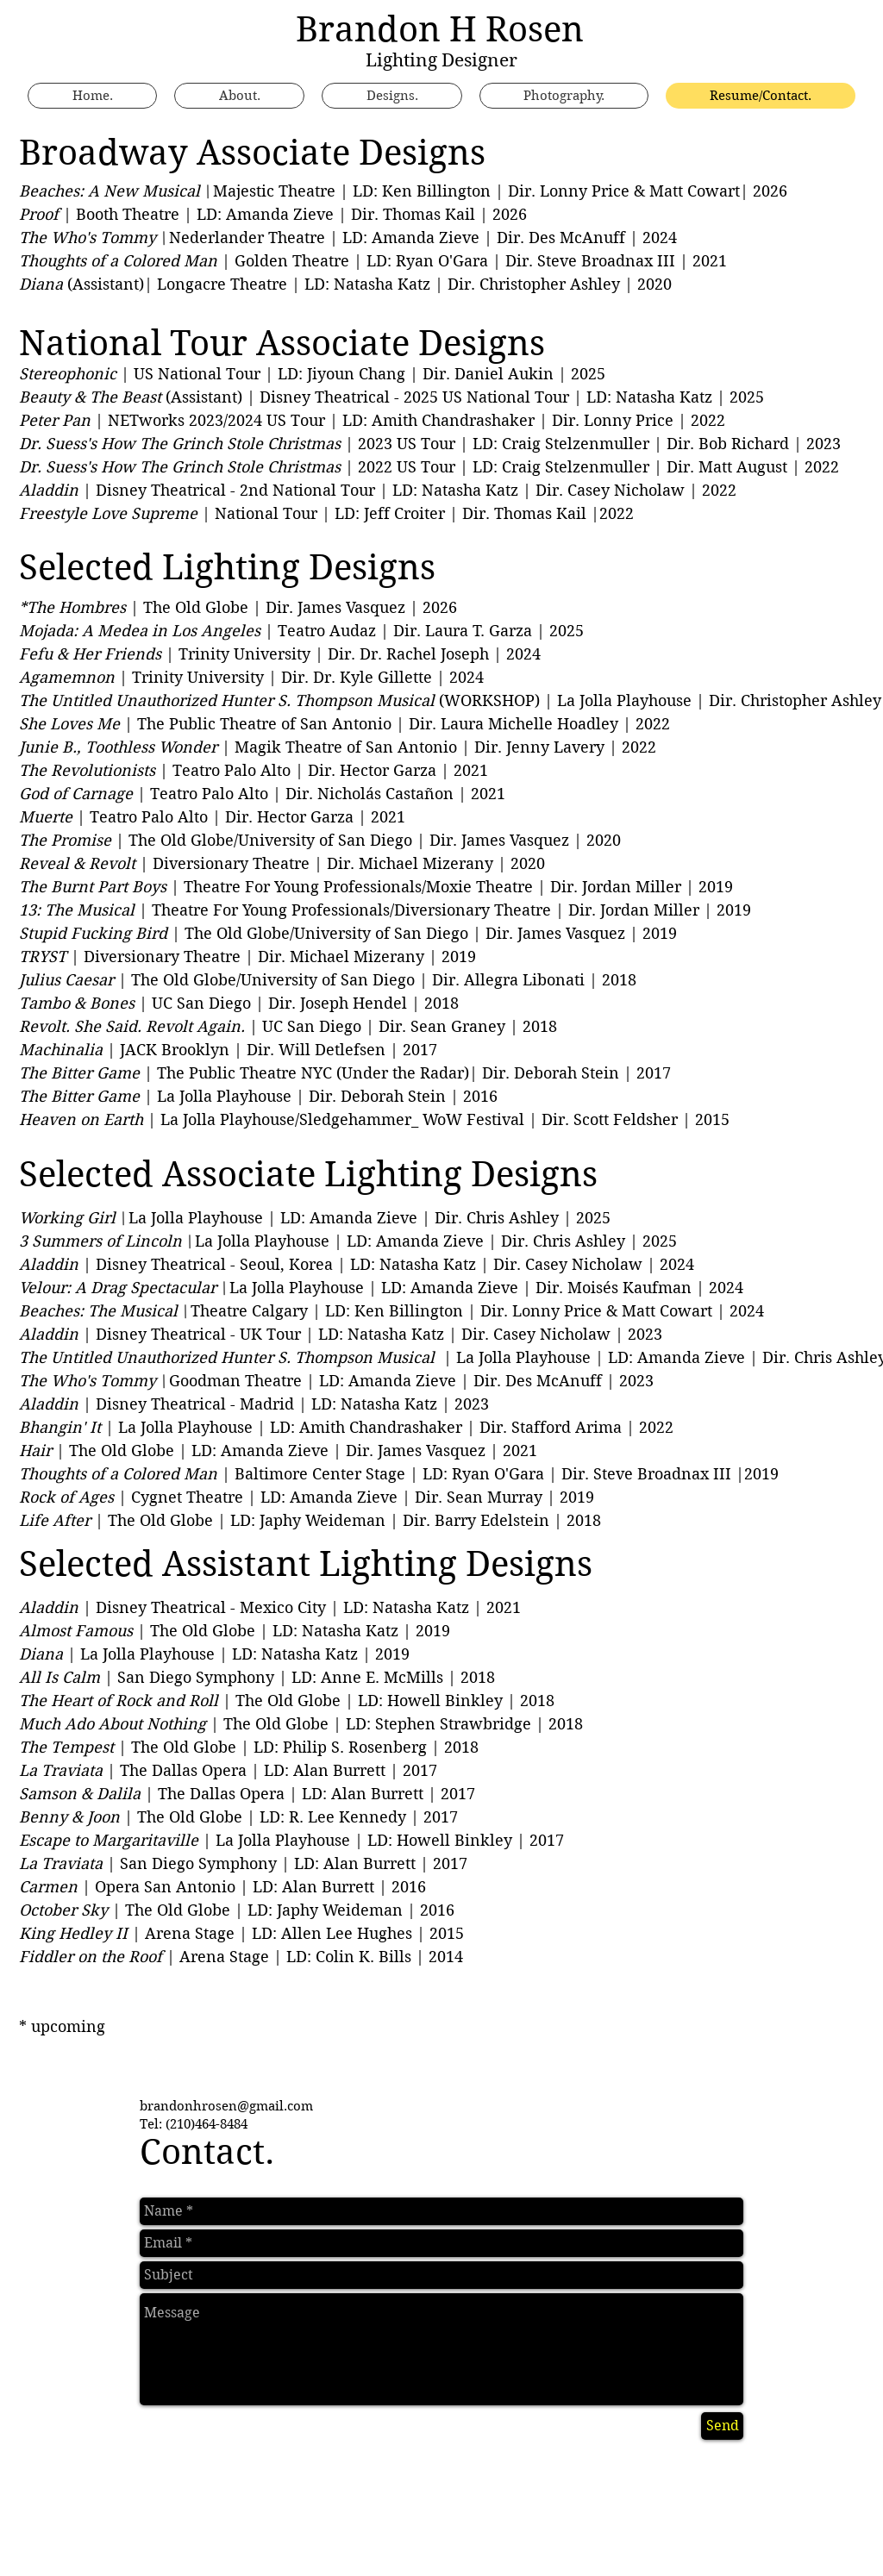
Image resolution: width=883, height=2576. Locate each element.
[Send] (722, 2426)
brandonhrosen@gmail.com (226, 2106)
